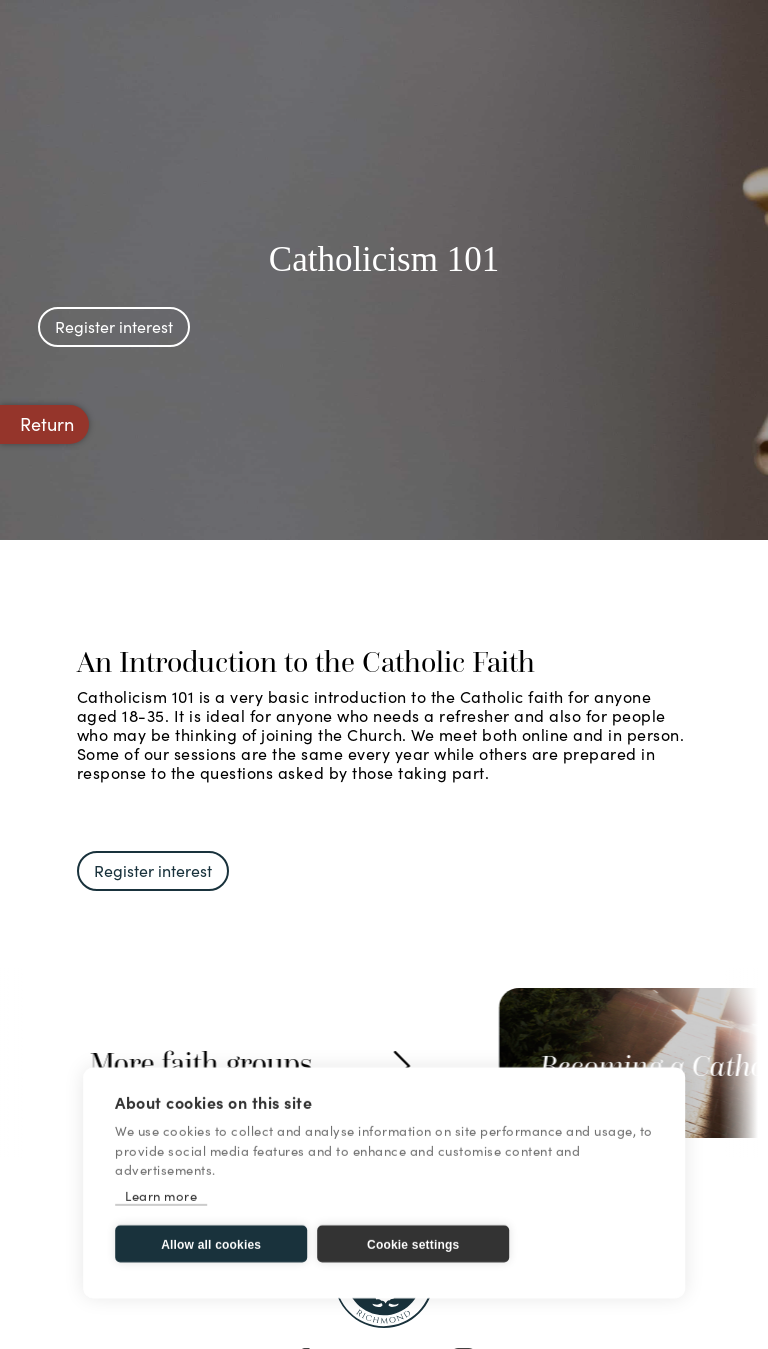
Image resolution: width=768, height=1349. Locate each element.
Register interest (114, 326)
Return (47, 423)
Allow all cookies (211, 1245)
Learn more (161, 1195)
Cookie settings (413, 1245)
